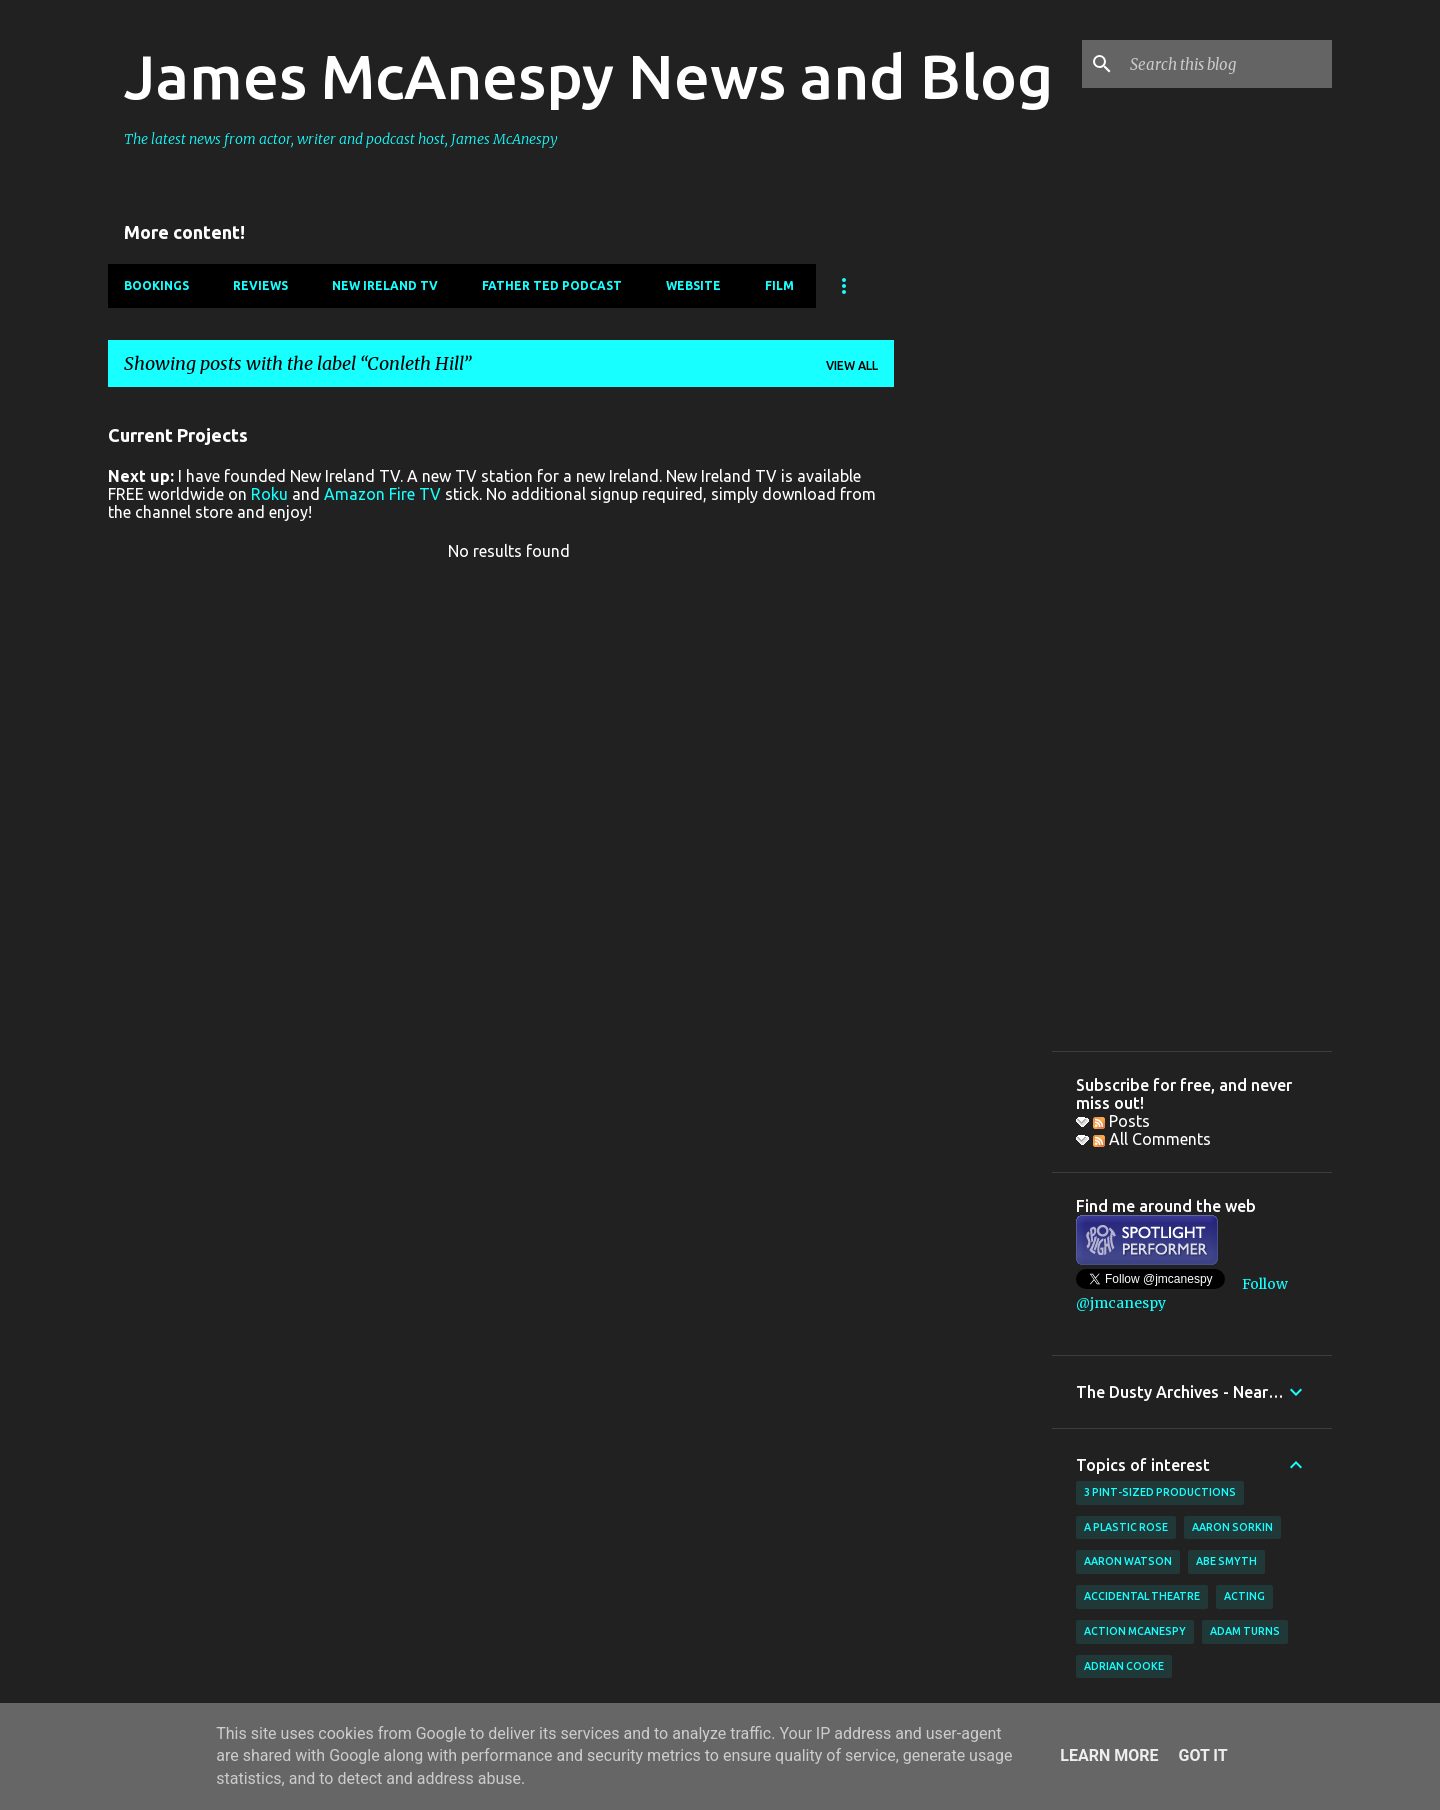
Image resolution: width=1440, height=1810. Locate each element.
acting (1244, 1596)
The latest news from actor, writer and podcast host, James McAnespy (341, 139)
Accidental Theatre (1142, 1596)
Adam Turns (1245, 1631)
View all (852, 365)
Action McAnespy (1135, 1631)
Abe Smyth (1226, 1561)
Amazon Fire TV (382, 494)
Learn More (1109, 1755)
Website (693, 285)
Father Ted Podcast (552, 285)
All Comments (1152, 1139)
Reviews (260, 285)
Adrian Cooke (1124, 1666)
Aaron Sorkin (1232, 1527)
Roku (269, 494)
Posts (1121, 1121)
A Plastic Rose (1126, 1527)
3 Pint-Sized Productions (1160, 1492)
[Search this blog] (1227, 64)
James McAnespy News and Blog (588, 76)
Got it (1202, 1755)
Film (779, 285)
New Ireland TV (385, 285)
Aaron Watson (1128, 1561)
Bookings (156, 285)
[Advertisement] (973, 703)
